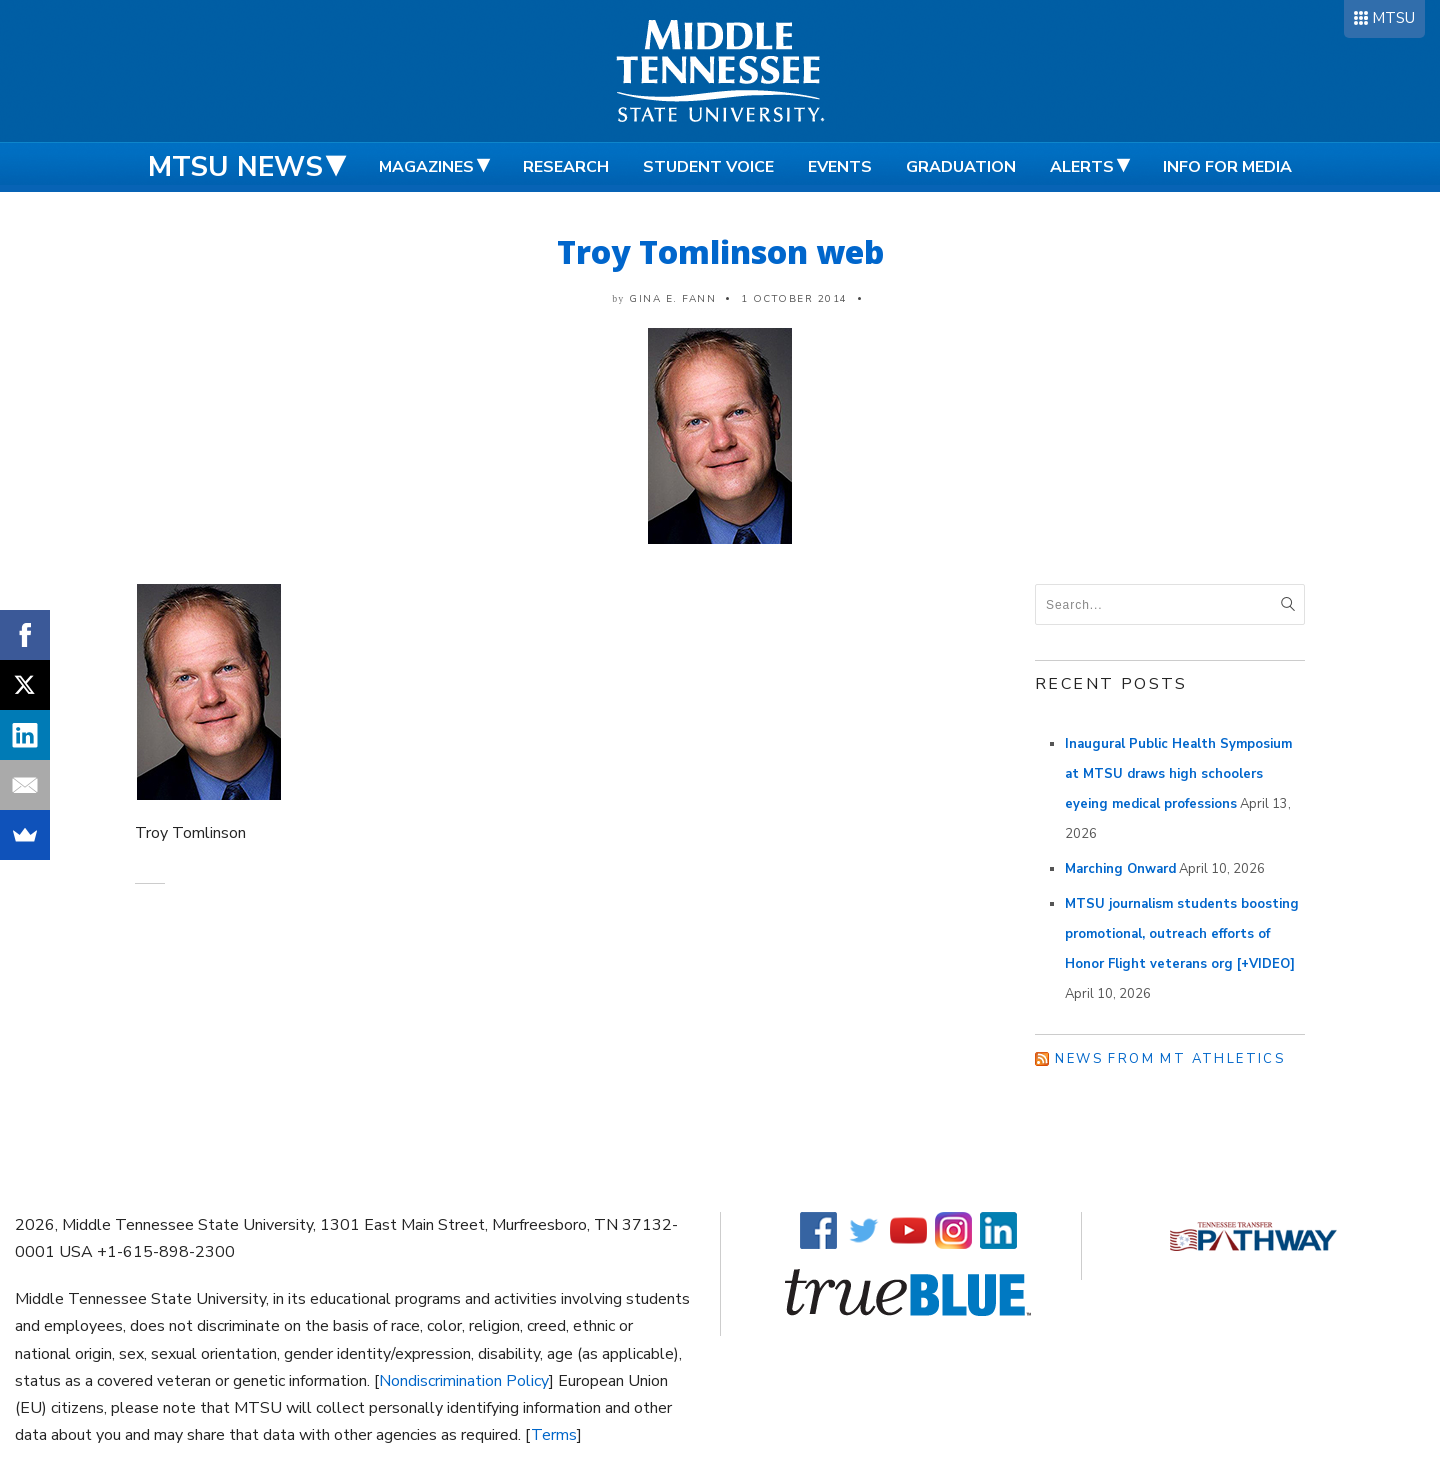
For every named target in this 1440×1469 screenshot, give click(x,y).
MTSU (1393, 18)
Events (840, 167)
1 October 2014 (794, 299)
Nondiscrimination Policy (464, 1381)
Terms (554, 1435)
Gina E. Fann (672, 299)
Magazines (426, 167)
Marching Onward (1120, 869)
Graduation (961, 167)
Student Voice (708, 167)
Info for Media (1227, 167)
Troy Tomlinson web (720, 251)
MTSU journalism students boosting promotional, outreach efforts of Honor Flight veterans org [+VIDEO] (1182, 934)
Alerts (1082, 167)
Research (566, 167)
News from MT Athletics (1170, 1059)
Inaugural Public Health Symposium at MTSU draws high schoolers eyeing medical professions (1178, 774)
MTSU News (235, 167)
